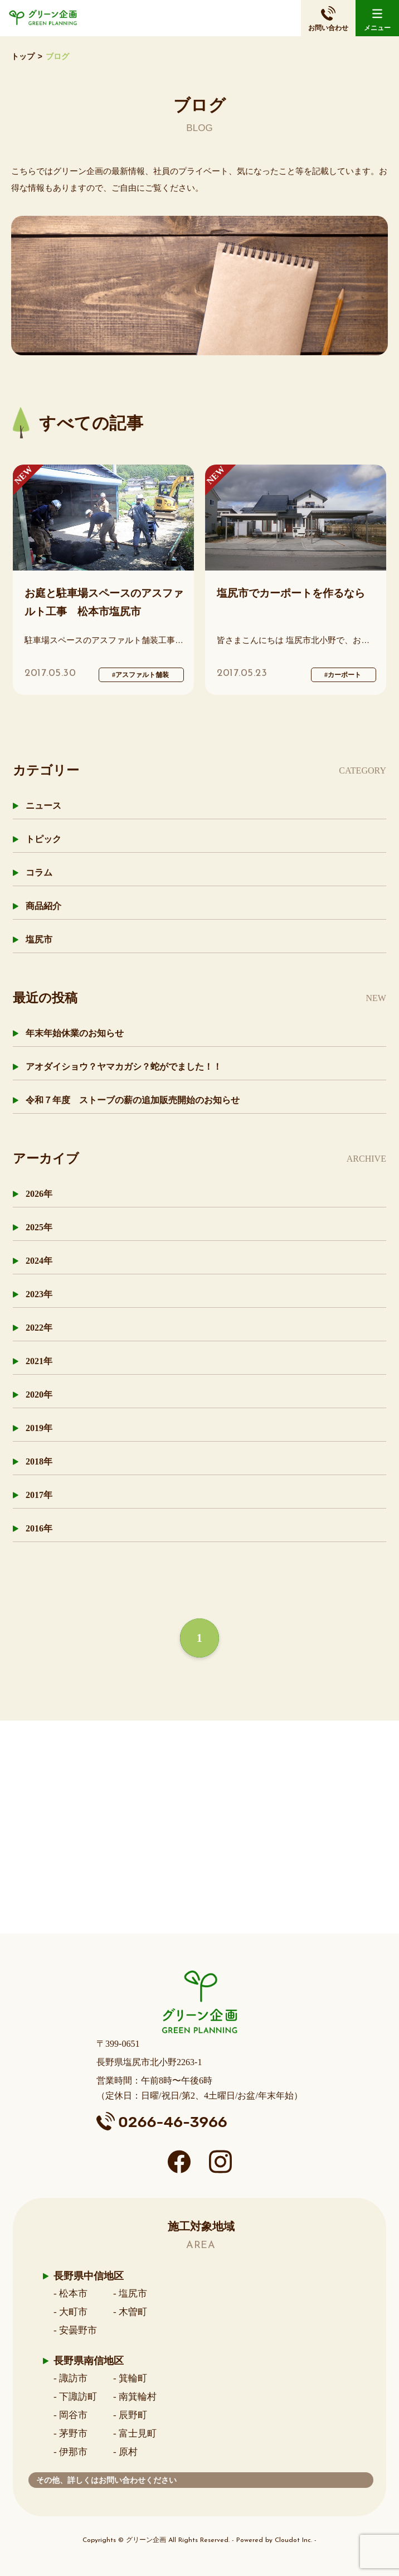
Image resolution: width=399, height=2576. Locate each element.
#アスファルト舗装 (140, 675)
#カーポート (342, 675)
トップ (23, 56)
